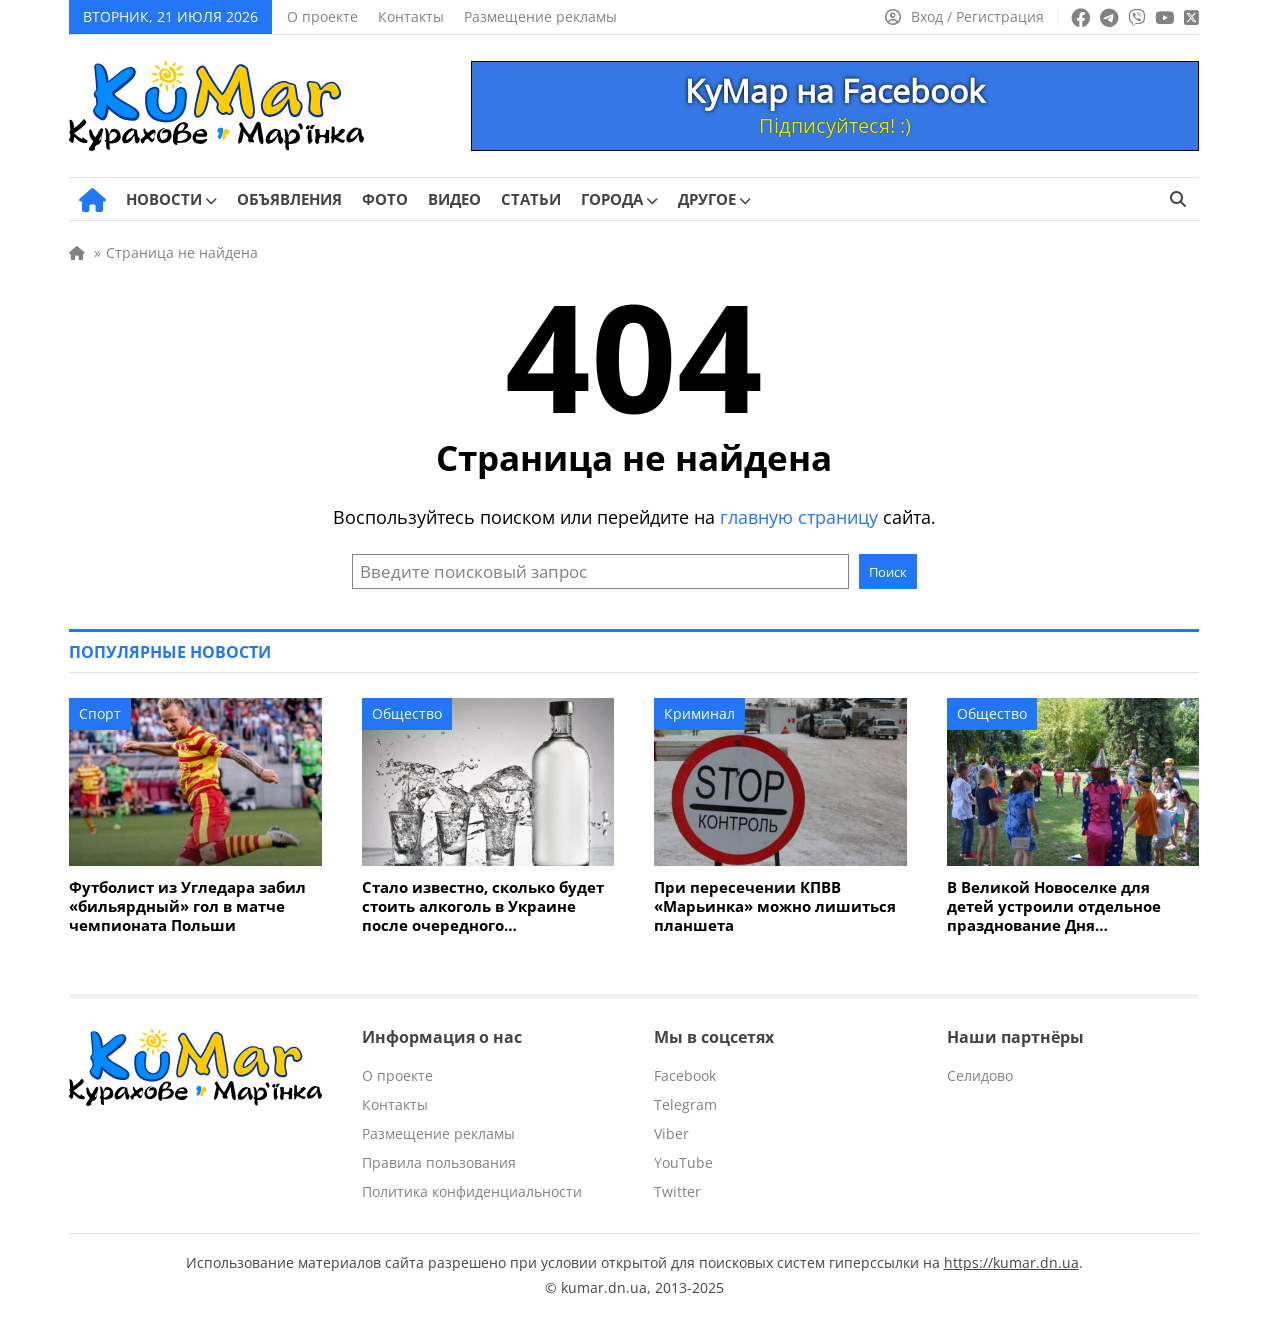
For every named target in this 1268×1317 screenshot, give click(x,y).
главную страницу (799, 517)
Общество (407, 713)
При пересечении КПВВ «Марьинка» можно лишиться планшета (775, 906)
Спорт (100, 713)
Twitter (677, 1191)
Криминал (699, 713)
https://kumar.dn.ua (1011, 1262)
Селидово (980, 1075)
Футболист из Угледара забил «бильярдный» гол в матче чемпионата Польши (187, 906)
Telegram (685, 1104)
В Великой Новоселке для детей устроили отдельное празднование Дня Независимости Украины (1054, 906)
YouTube (683, 1162)
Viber (671, 1133)
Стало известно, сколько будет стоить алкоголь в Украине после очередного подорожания (483, 906)
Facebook (685, 1075)
